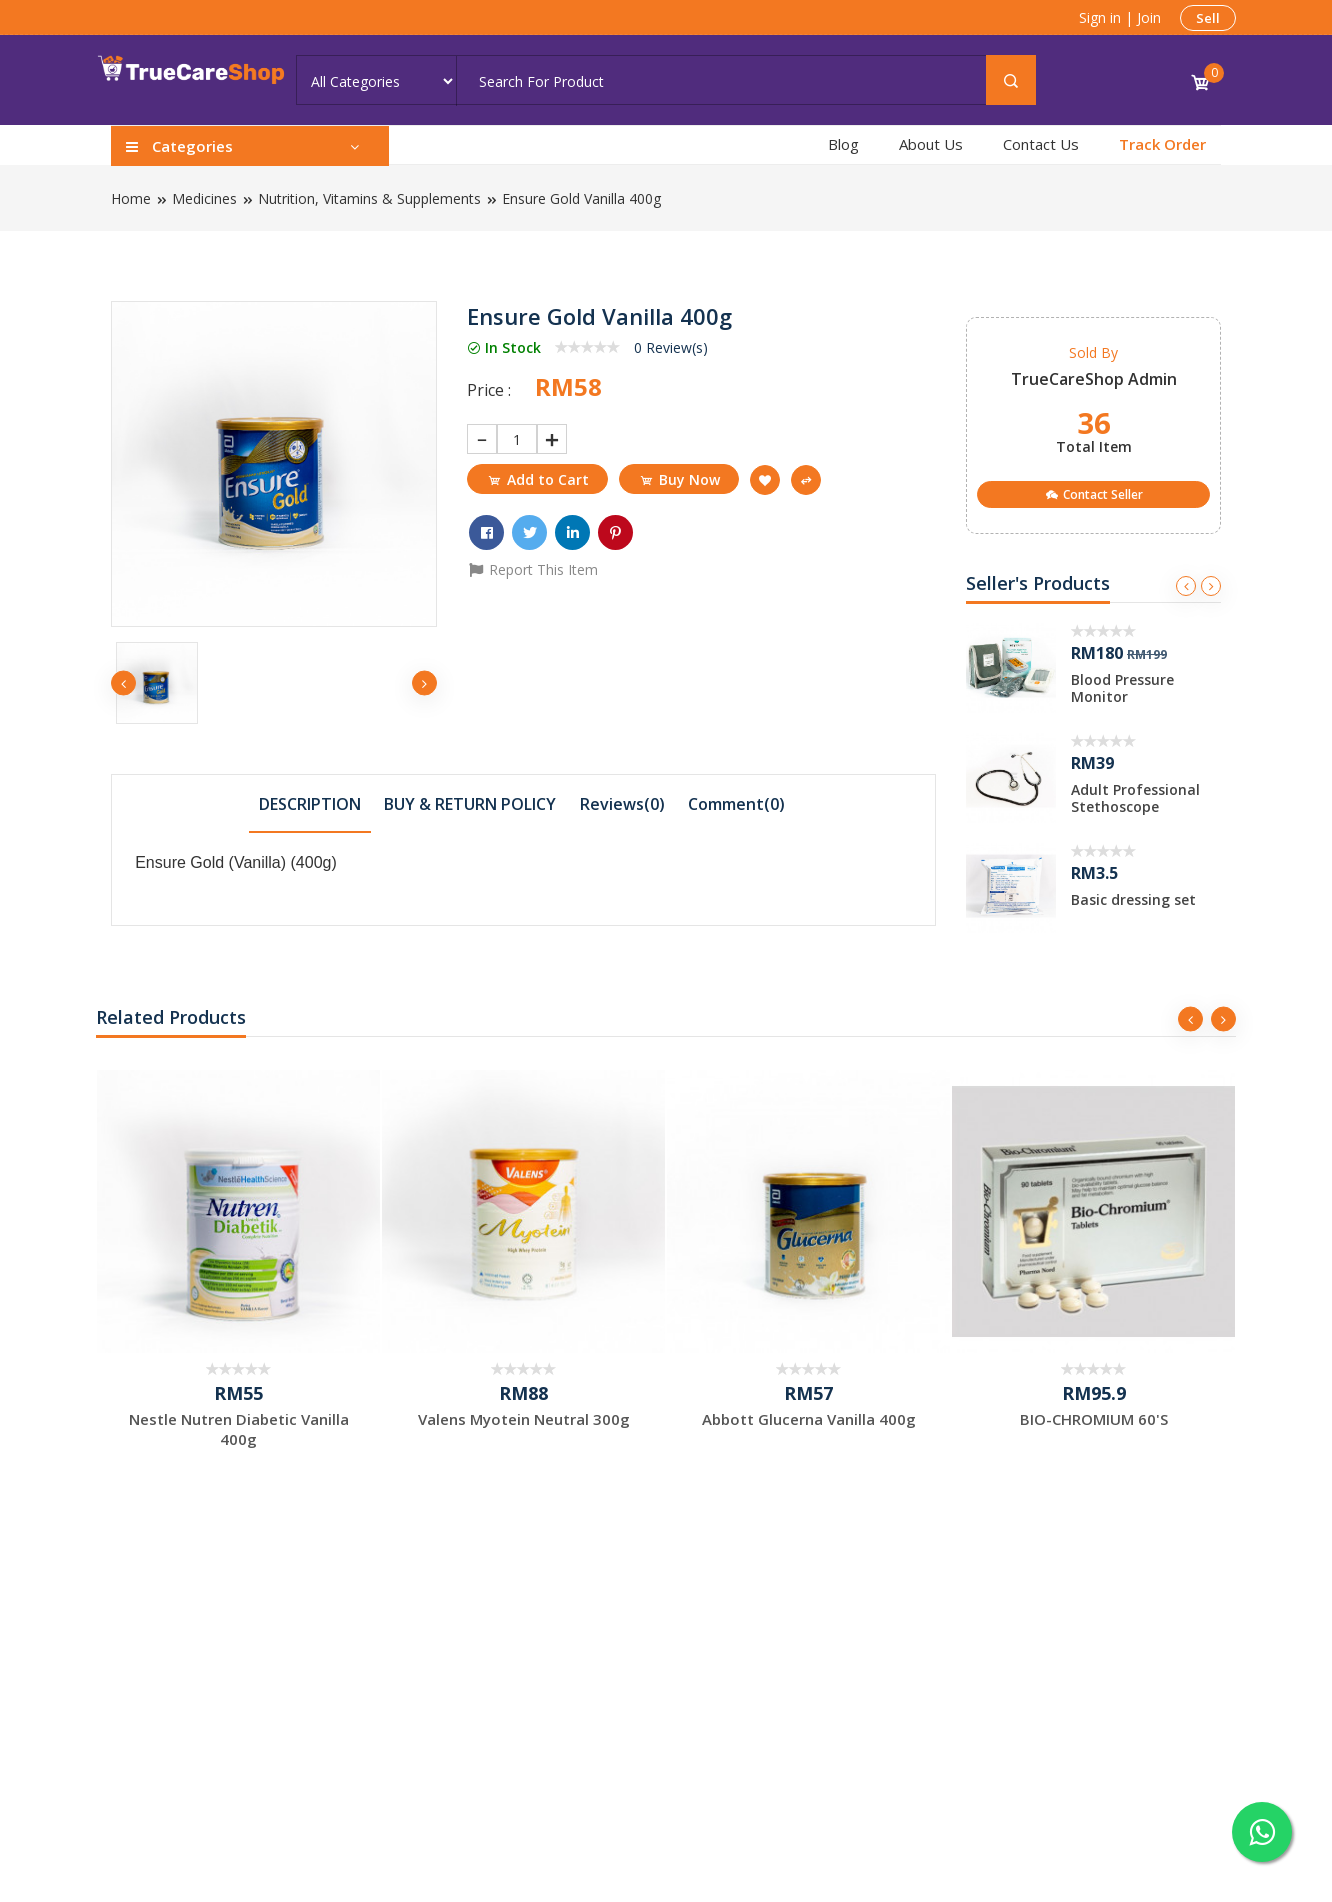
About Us (931, 144)
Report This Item (532, 569)
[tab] (310, 803)
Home (131, 198)
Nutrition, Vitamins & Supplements (369, 198)
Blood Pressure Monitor (1122, 688)
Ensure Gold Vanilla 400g (581, 198)
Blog (843, 144)
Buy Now (679, 479)
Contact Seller (1093, 494)
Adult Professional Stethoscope (1135, 798)
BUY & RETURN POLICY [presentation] (470, 804)
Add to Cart (537, 479)
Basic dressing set (1133, 899)
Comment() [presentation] (736, 804)
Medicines (204, 198)
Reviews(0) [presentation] (622, 804)
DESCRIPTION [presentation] (310, 804)
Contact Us (1041, 144)
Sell (1208, 18)
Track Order (1162, 144)
